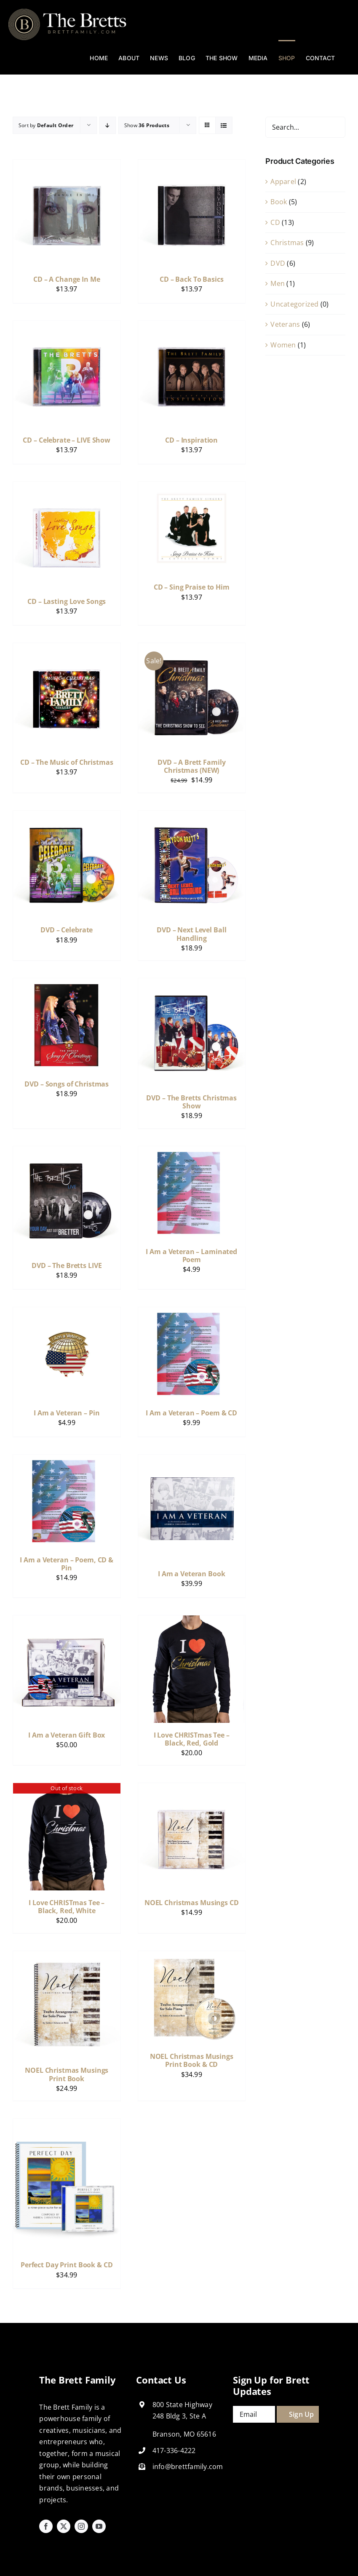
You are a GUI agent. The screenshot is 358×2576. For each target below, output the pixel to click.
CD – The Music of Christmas (66, 762)
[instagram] (81, 2526)
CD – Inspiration (191, 440)
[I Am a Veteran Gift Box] (66, 1621)
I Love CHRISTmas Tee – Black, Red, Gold (192, 1739)
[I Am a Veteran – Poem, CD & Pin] (66, 1460)
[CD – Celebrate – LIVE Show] (66, 326)
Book (278, 201)
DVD (277, 263)
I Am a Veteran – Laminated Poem (191, 1255)
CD (275, 222)
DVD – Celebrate (66, 929)
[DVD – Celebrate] (66, 816)
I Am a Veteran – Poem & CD (191, 1412)
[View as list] (224, 125)
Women (283, 345)
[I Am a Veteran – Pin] (66, 1312)
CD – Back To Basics (192, 279)
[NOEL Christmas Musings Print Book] (66, 1956)
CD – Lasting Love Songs (66, 601)
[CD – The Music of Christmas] (66, 648)
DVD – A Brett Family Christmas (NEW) (191, 766)
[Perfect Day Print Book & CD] (66, 2124)
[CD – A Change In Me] (66, 165)
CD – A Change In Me (66, 279)
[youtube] (99, 2526)
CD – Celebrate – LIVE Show (66, 440)
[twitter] (63, 2526)
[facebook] (46, 2526)
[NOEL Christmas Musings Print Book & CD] (192, 1956)
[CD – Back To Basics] (192, 165)
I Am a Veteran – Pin (66, 1412)
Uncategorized (294, 304)
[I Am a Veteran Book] (192, 1460)
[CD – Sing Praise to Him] (192, 487)
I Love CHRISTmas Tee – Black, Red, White (66, 1906)
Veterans (285, 324)
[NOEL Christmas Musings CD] (192, 1788)
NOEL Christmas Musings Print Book (66, 2074)
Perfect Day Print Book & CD (67, 2264)
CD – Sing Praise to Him (192, 587)
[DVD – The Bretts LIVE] (66, 1151)
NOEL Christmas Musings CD (191, 1902)
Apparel (283, 181)
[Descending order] (107, 125)
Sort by (46, 125)
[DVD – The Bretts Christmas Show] (192, 983)
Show (146, 125)
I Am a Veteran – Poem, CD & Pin (66, 1563)
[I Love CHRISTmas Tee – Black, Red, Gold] (192, 1621)
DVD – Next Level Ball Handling (191, 933)
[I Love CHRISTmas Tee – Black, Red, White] (66, 1788)
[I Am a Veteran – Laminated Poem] (192, 1151)
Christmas (287, 242)
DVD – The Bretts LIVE (67, 1265)
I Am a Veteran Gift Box (66, 1735)
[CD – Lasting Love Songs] (66, 487)
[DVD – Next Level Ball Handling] (192, 816)
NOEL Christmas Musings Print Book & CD (191, 2060)
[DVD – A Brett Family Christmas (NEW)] (192, 648)
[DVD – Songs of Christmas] (66, 983)
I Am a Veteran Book (191, 1573)
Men (277, 283)
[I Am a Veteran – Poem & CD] (192, 1312)
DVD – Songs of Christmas (66, 1084)
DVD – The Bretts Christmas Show (191, 1101)
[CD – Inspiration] (192, 326)
